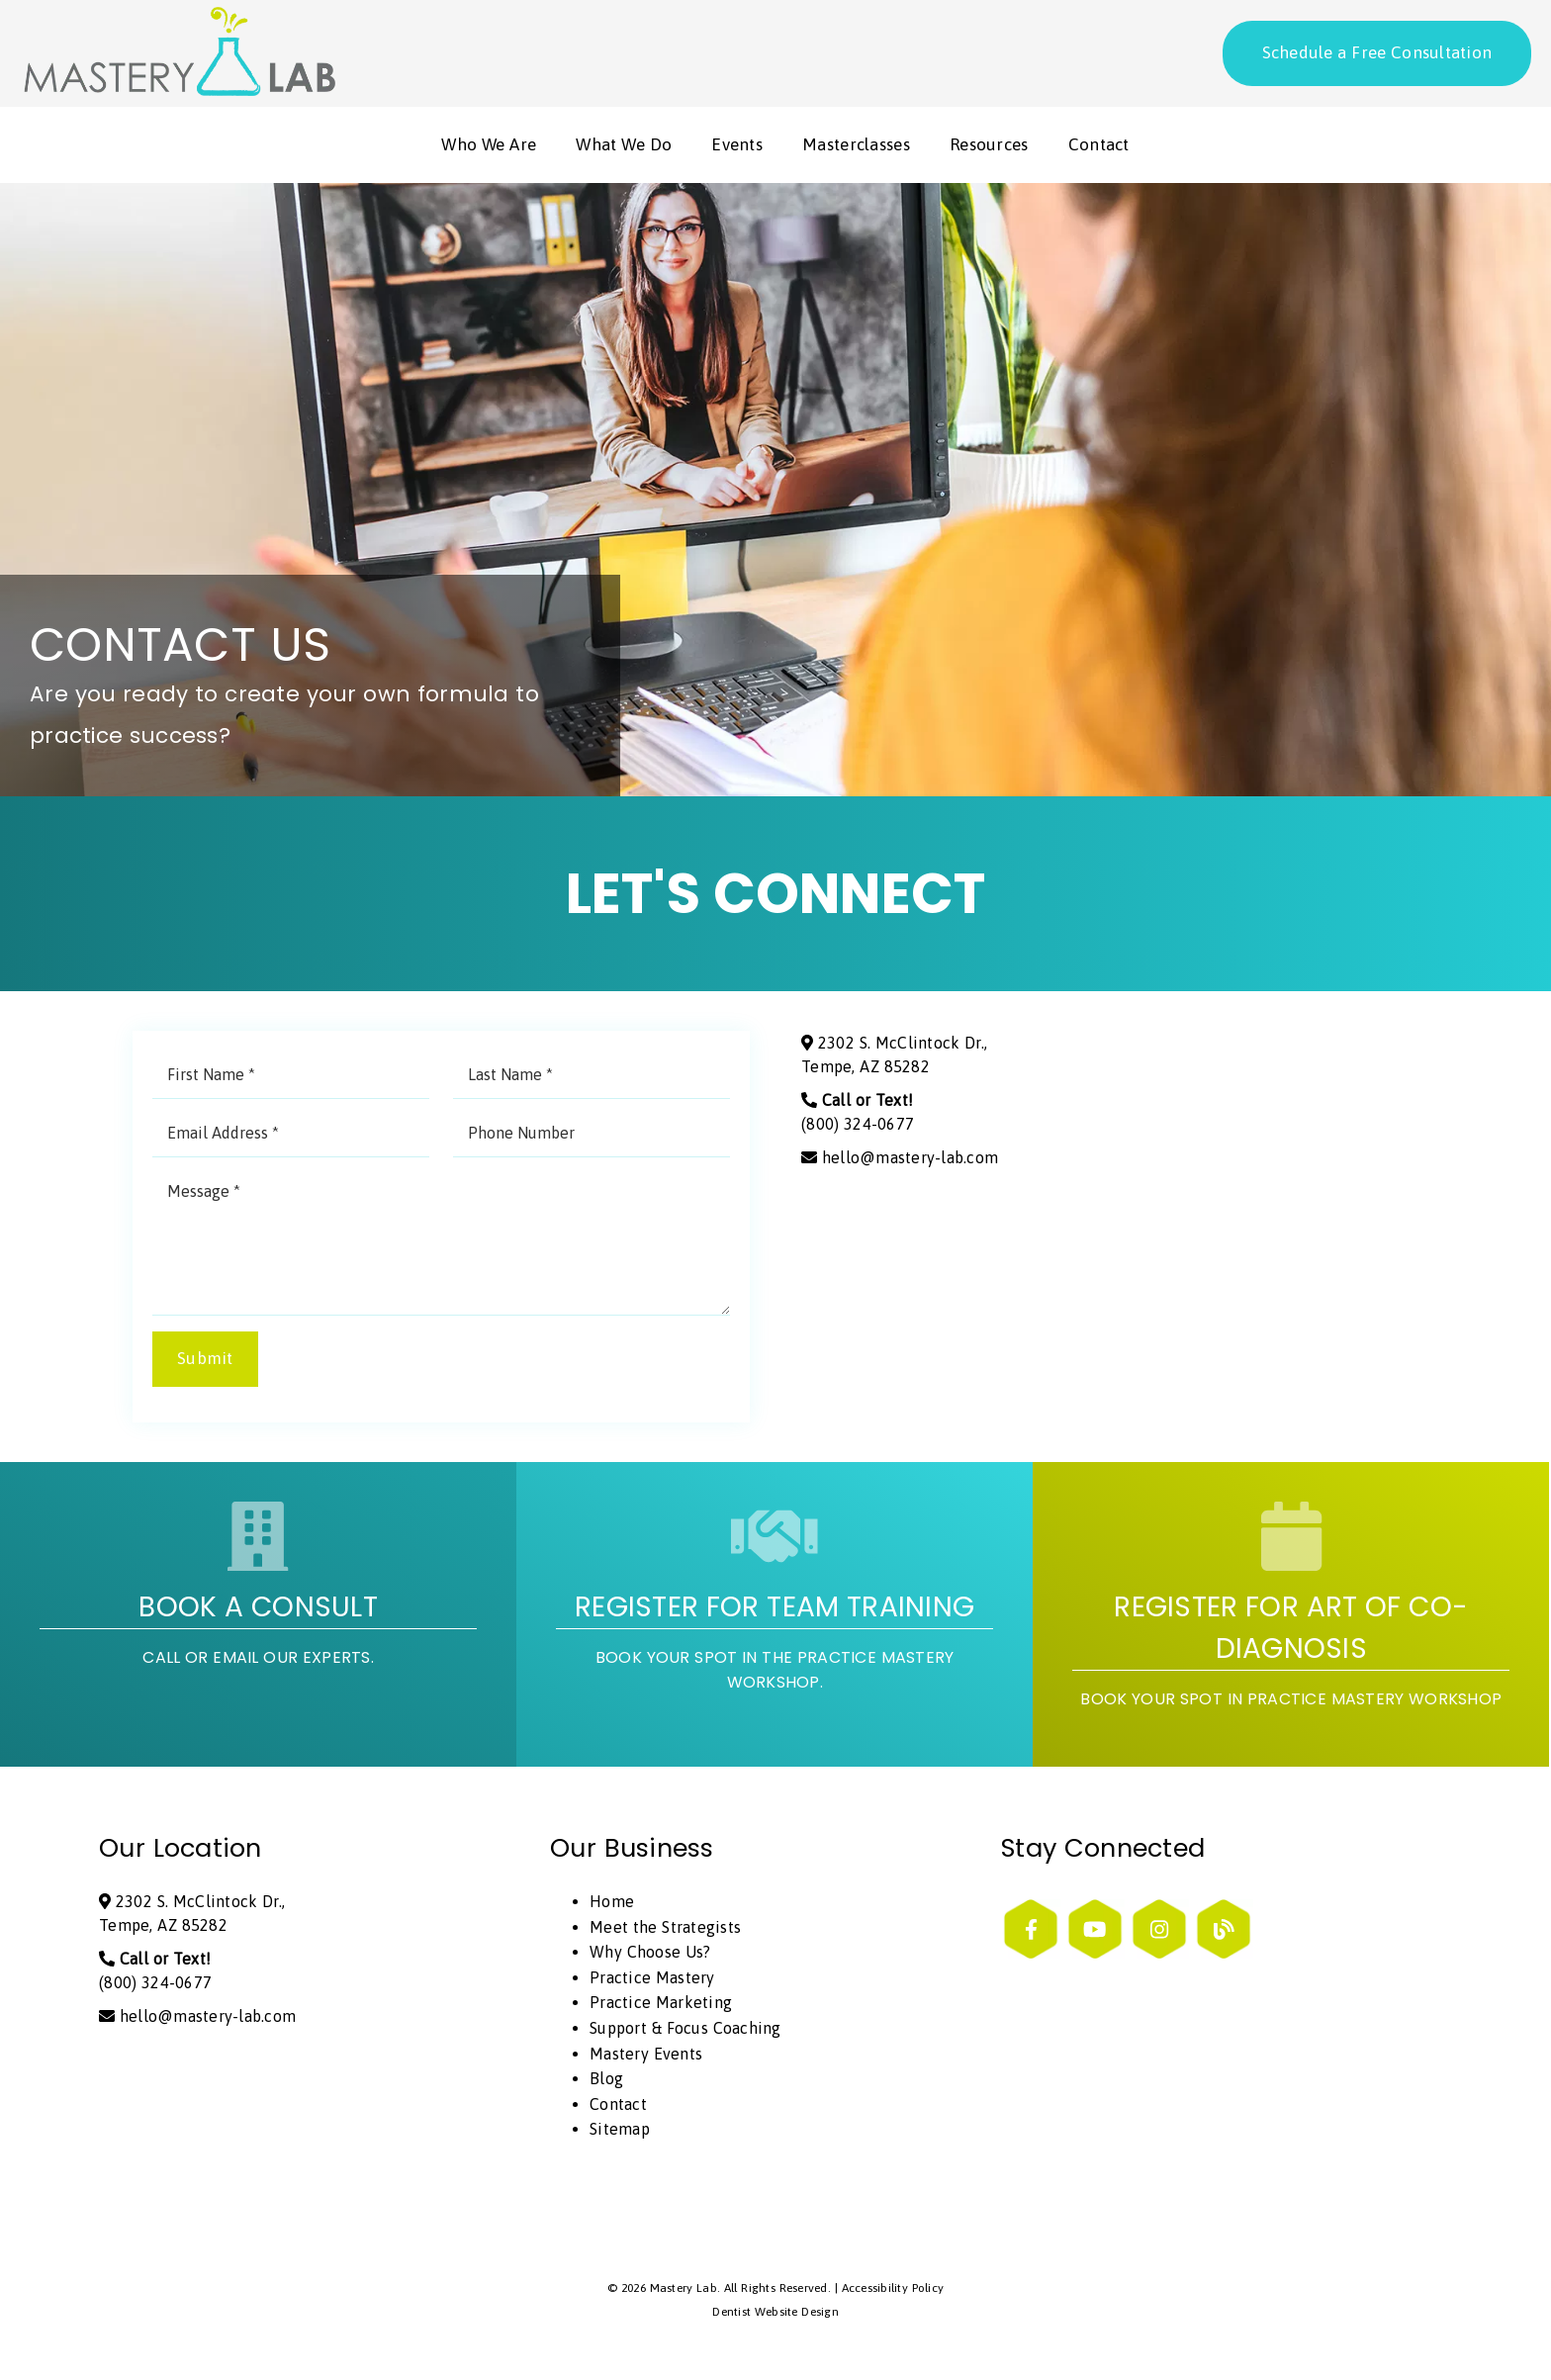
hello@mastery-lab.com (899, 1160)
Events (737, 146)
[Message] (441, 1244)
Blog (606, 2080)
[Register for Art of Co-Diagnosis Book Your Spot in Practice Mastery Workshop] (1291, 1616)
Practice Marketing (661, 2005)
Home (612, 1903)
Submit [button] (205, 1361)
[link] (177, 90)
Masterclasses (856, 146)
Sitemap (620, 2132)
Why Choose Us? (650, 1954)
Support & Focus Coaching (685, 2030)
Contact (1099, 146)
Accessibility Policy (893, 2290)
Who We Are (488, 146)
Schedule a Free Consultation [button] (1377, 52)
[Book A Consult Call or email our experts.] (258, 1616)
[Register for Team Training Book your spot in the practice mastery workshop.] (774, 1616)
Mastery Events (646, 2055)
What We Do (624, 146)
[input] (290, 1077)
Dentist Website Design (775, 2314)
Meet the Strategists (665, 1929)
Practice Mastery (652, 1979)
